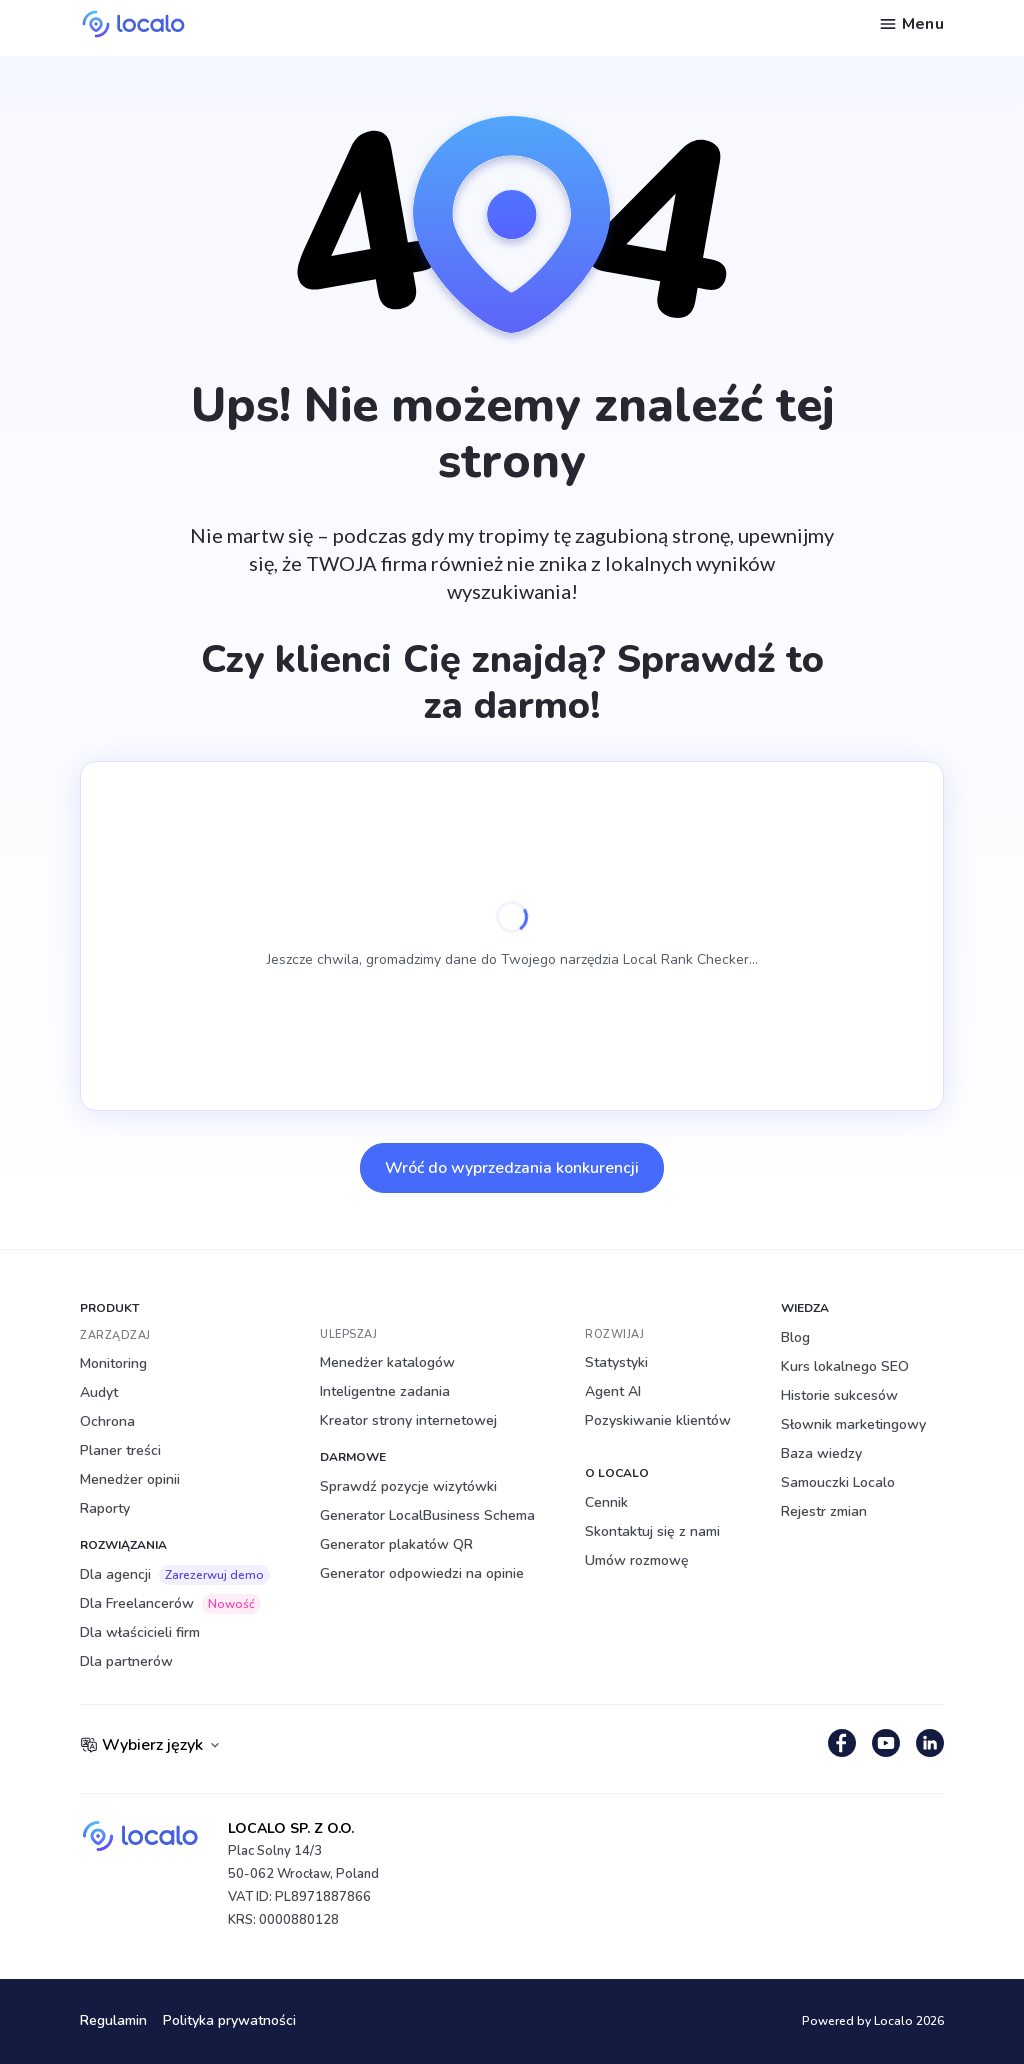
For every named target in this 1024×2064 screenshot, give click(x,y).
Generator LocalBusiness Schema (427, 1515)
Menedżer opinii (130, 1479)
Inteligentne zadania (385, 1391)
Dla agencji (175, 1575)
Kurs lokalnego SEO (845, 1366)
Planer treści (120, 1450)
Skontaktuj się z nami (652, 1531)
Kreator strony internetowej (408, 1420)
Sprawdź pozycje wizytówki (408, 1486)
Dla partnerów (126, 1661)
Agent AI (613, 1391)
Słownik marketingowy (853, 1424)
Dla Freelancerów (170, 1604)
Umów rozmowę (637, 1560)
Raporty (105, 1508)
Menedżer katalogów (387, 1362)
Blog (795, 1337)
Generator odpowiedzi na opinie (422, 1573)
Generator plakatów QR (396, 1544)
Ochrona (107, 1421)
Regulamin (113, 2021)
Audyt (99, 1392)
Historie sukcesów (839, 1395)
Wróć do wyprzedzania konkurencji (512, 1168)
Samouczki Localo (838, 1482)
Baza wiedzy (821, 1453)
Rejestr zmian (824, 1511)
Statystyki (616, 1362)
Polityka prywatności (229, 2021)
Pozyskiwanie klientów (658, 1420)
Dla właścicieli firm (140, 1632)
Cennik (606, 1502)
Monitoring (113, 1363)
